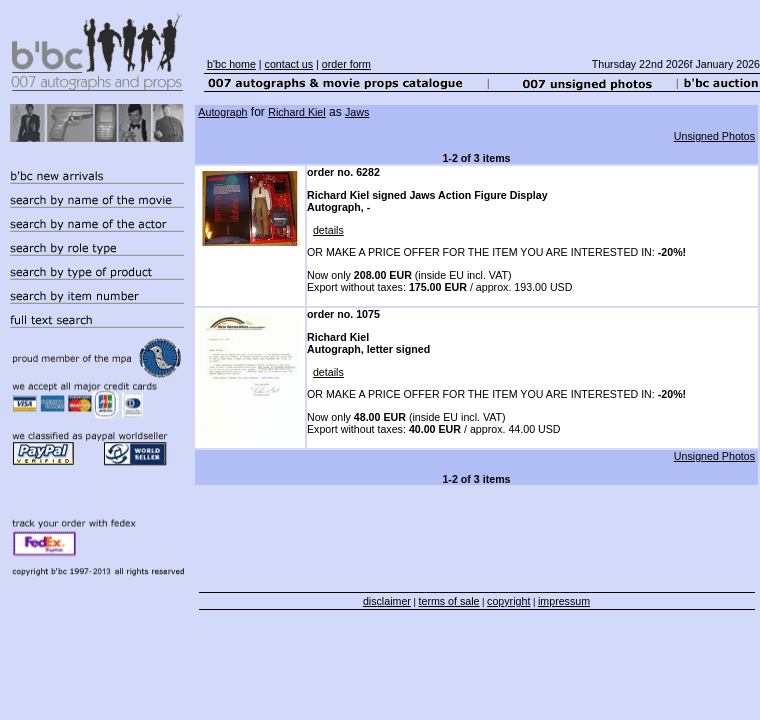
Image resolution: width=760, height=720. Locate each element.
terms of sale (449, 601)
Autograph (222, 112)
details (328, 230)
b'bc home (231, 64)
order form (346, 64)
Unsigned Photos (714, 136)
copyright (508, 601)
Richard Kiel (296, 112)
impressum (564, 601)
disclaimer (387, 601)
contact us (289, 64)
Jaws (357, 112)
